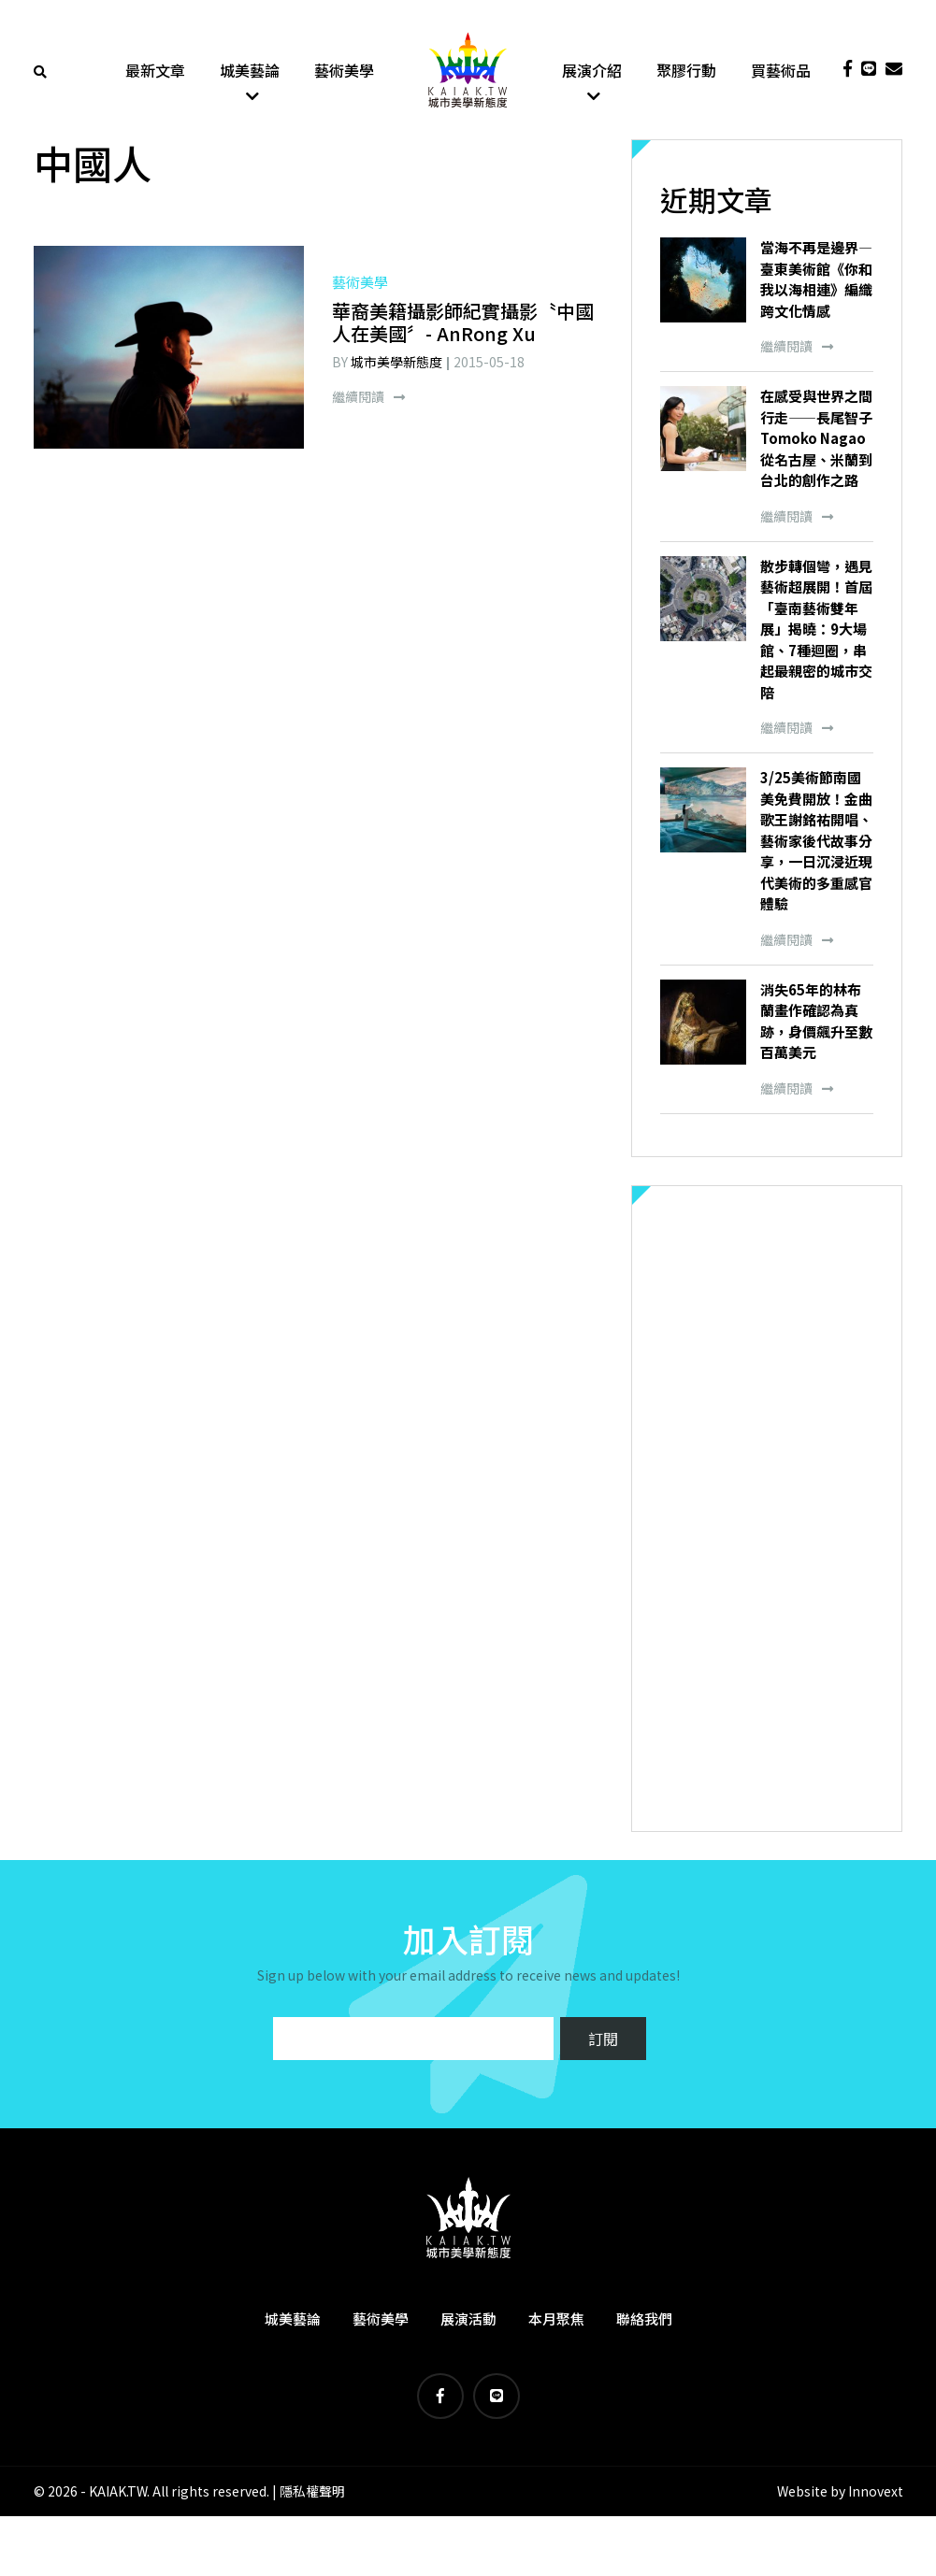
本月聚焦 (556, 2319)
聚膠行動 (686, 70)
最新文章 (155, 70)
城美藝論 (250, 70)
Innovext (875, 2492)
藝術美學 (344, 70)
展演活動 (468, 2319)
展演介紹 (592, 70)
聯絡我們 (644, 2319)
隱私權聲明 (312, 2492)
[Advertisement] (766, 1509)
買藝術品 (781, 70)
